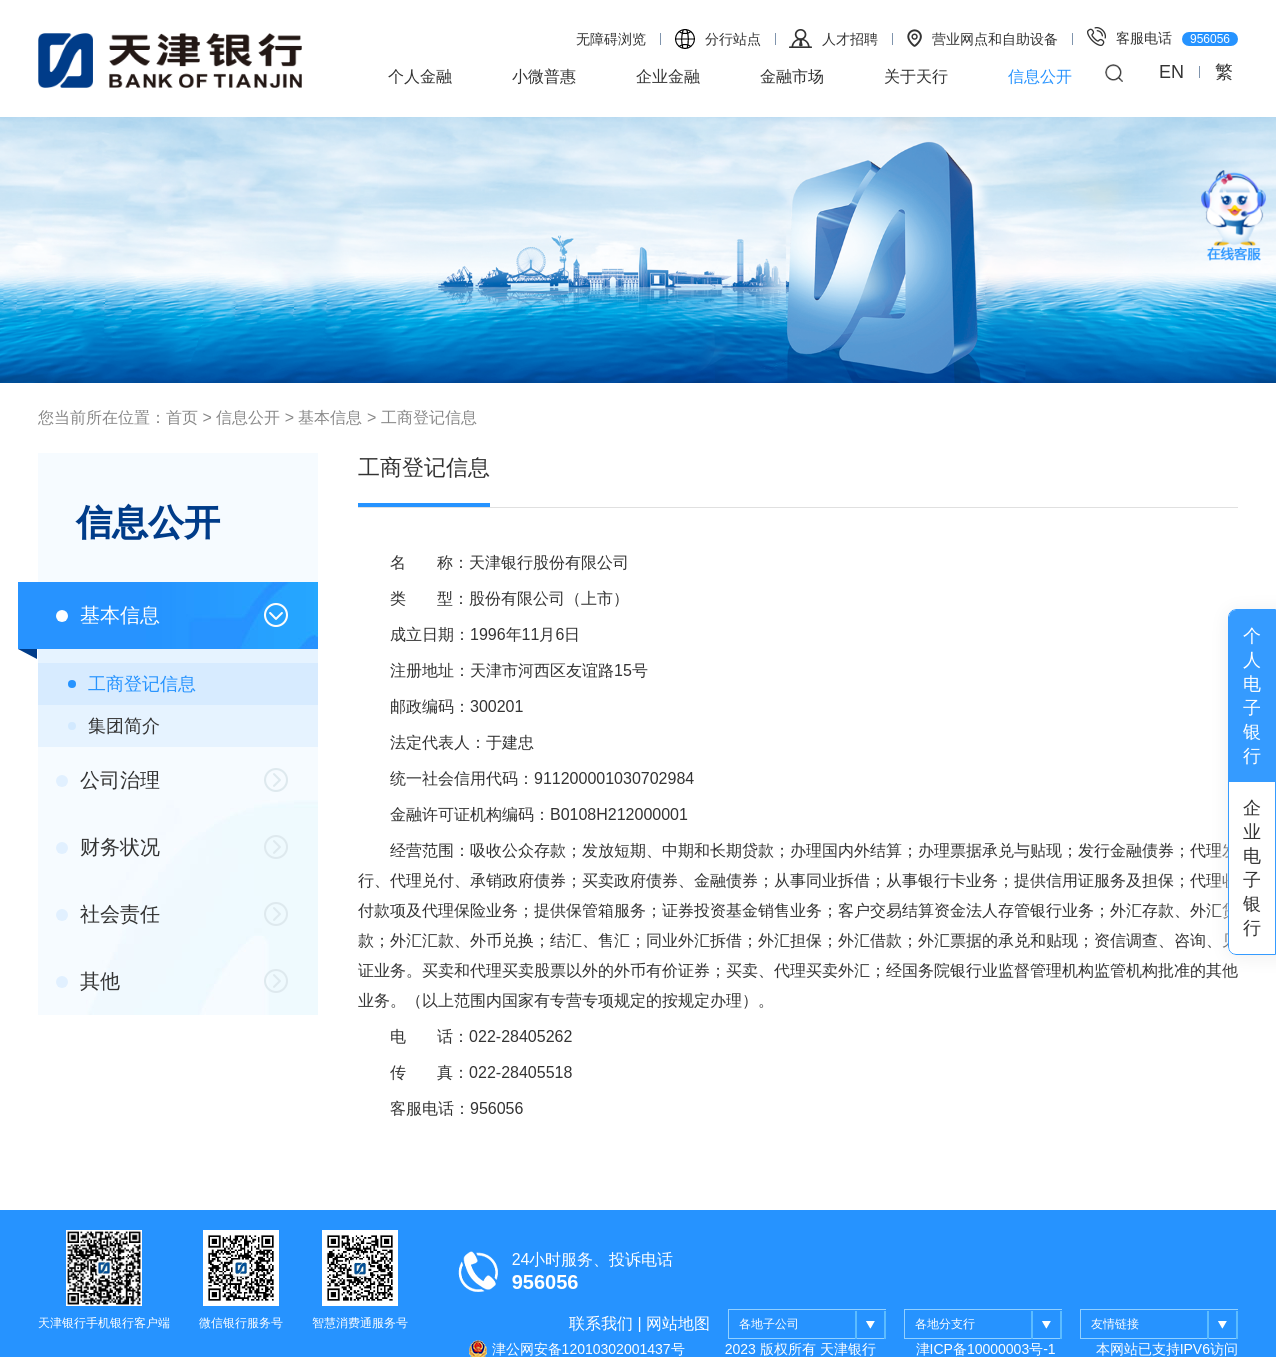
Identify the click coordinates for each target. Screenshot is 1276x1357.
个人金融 (420, 76)
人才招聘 (833, 38)
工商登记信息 (429, 417)
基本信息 (330, 417)
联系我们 (601, 1323)
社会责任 (108, 914)
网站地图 (678, 1323)
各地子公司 (812, 1325)
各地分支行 (988, 1325)
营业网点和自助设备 (982, 38)
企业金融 (668, 76)
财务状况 (108, 847)
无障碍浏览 (611, 39)
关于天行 (916, 76)
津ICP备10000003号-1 (986, 1349)
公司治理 (108, 780)
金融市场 (792, 76)
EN (1171, 72)
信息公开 (1040, 76)
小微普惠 (544, 76)
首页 (182, 417)
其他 (88, 981)
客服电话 (1162, 36)
